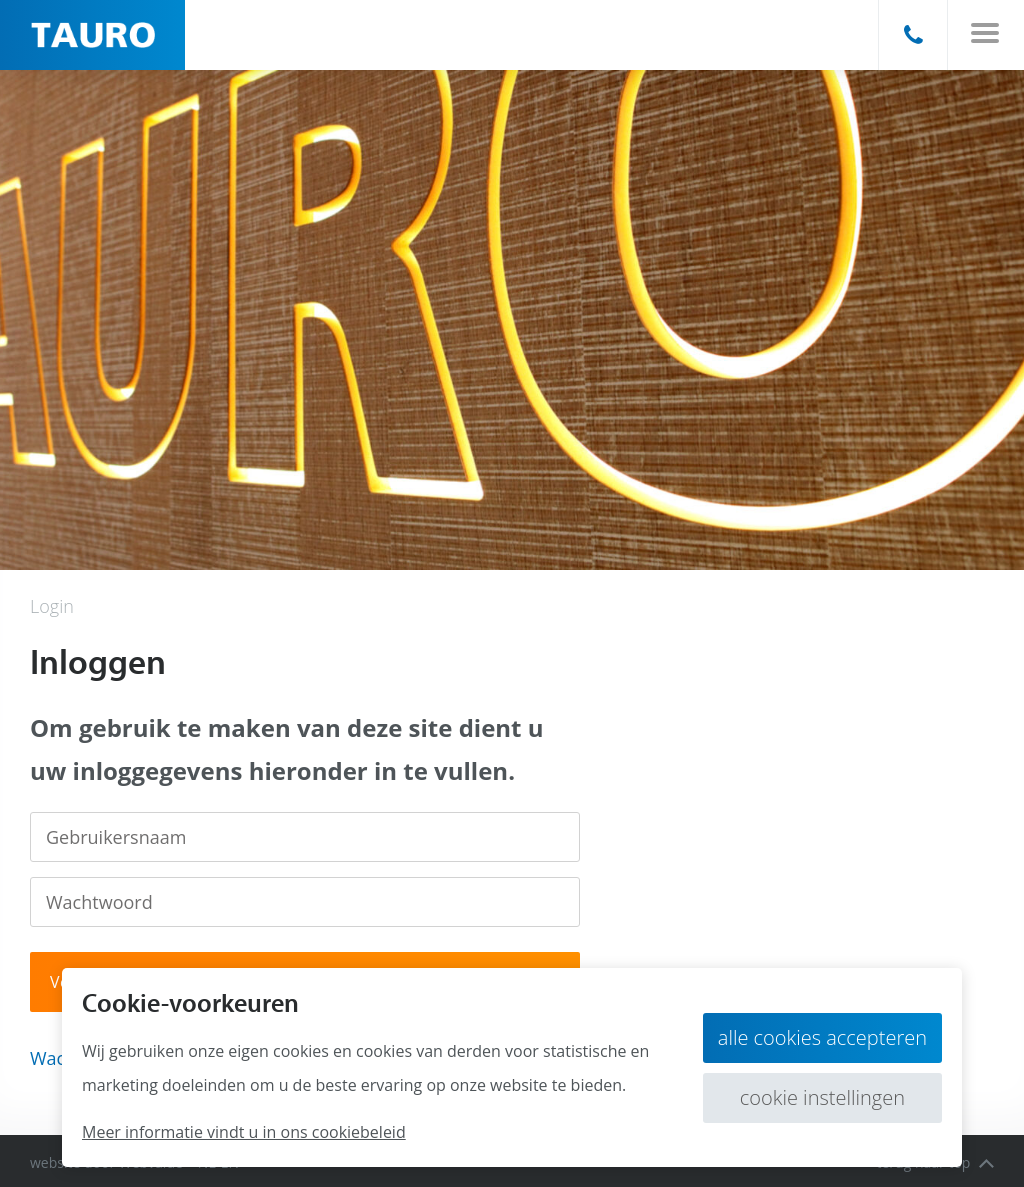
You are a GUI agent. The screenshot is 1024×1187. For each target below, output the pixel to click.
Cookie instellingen (822, 1097)
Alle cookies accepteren (822, 1037)
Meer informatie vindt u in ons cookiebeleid (244, 1132)
